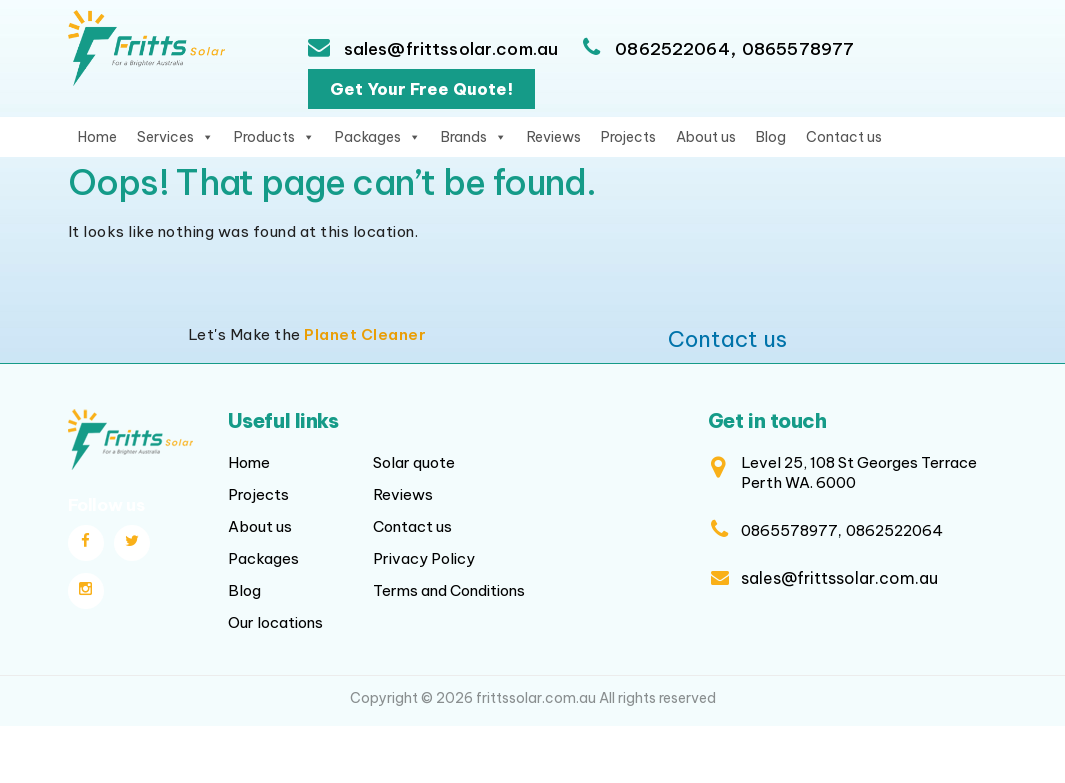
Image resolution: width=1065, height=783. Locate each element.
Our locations (275, 622)
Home (97, 137)
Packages (378, 137)
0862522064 (672, 49)
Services (175, 137)
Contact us (844, 137)
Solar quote (414, 462)
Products (274, 137)
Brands (474, 137)
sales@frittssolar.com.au (449, 49)
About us (706, 137)
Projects (628, 137)
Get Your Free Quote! (421, 89)
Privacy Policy (424, 558)
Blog (771, 137)
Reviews (554, 137)
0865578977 (798, 49)
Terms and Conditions (449, 590)
